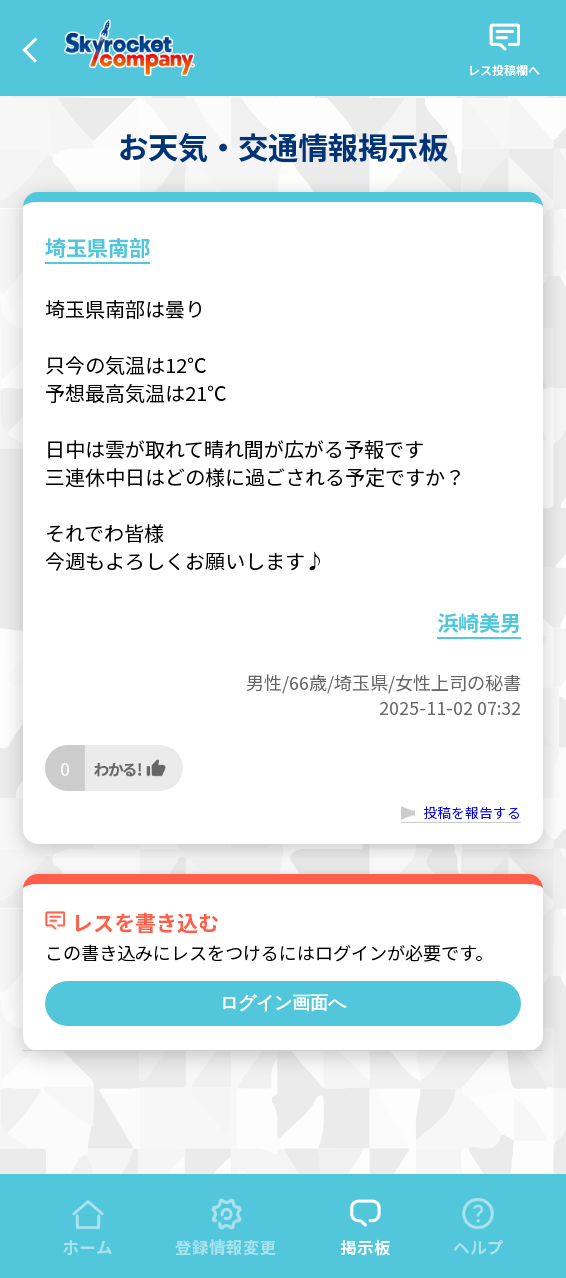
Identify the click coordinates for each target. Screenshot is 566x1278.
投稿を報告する (472, 812)
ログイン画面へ (283, 1003)
